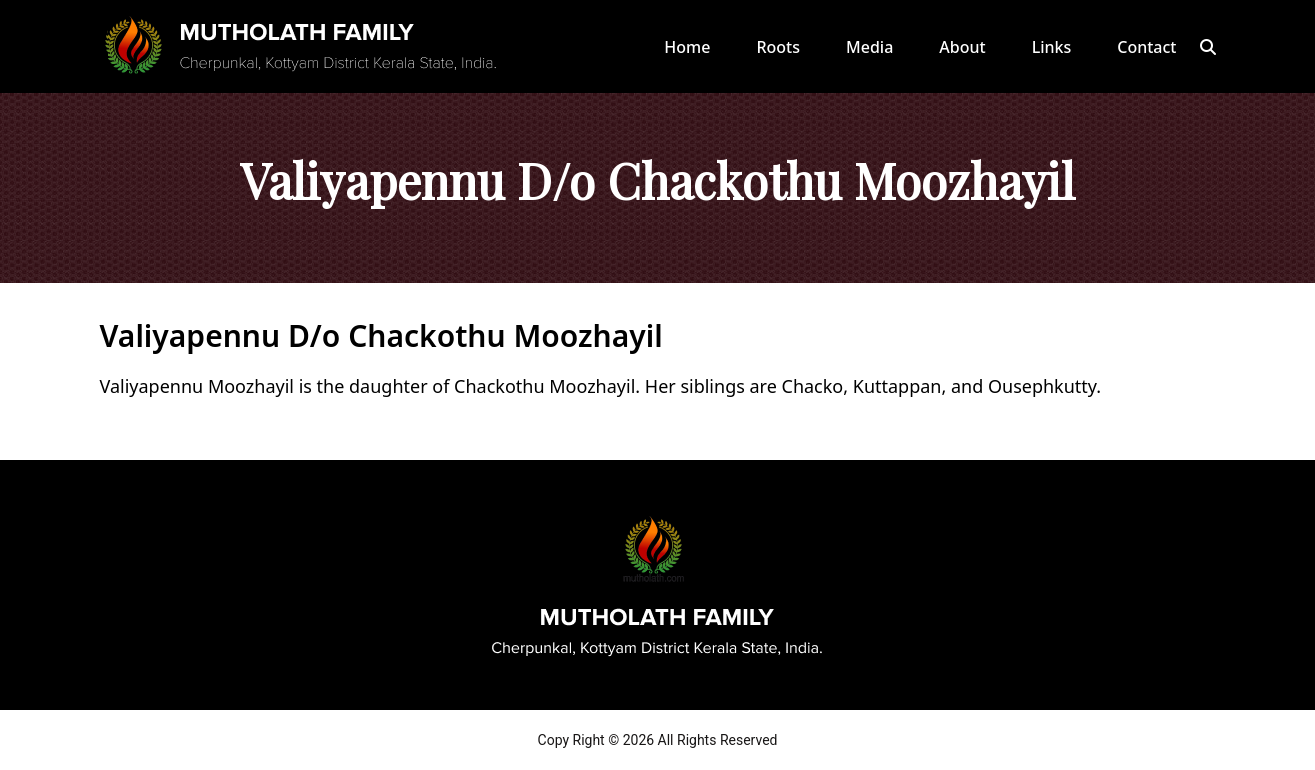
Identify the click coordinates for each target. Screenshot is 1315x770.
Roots (778, 47)
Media (869, 47)
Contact (1146, 47)
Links (1052, 47)
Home (687, 47)
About (962, 47)
